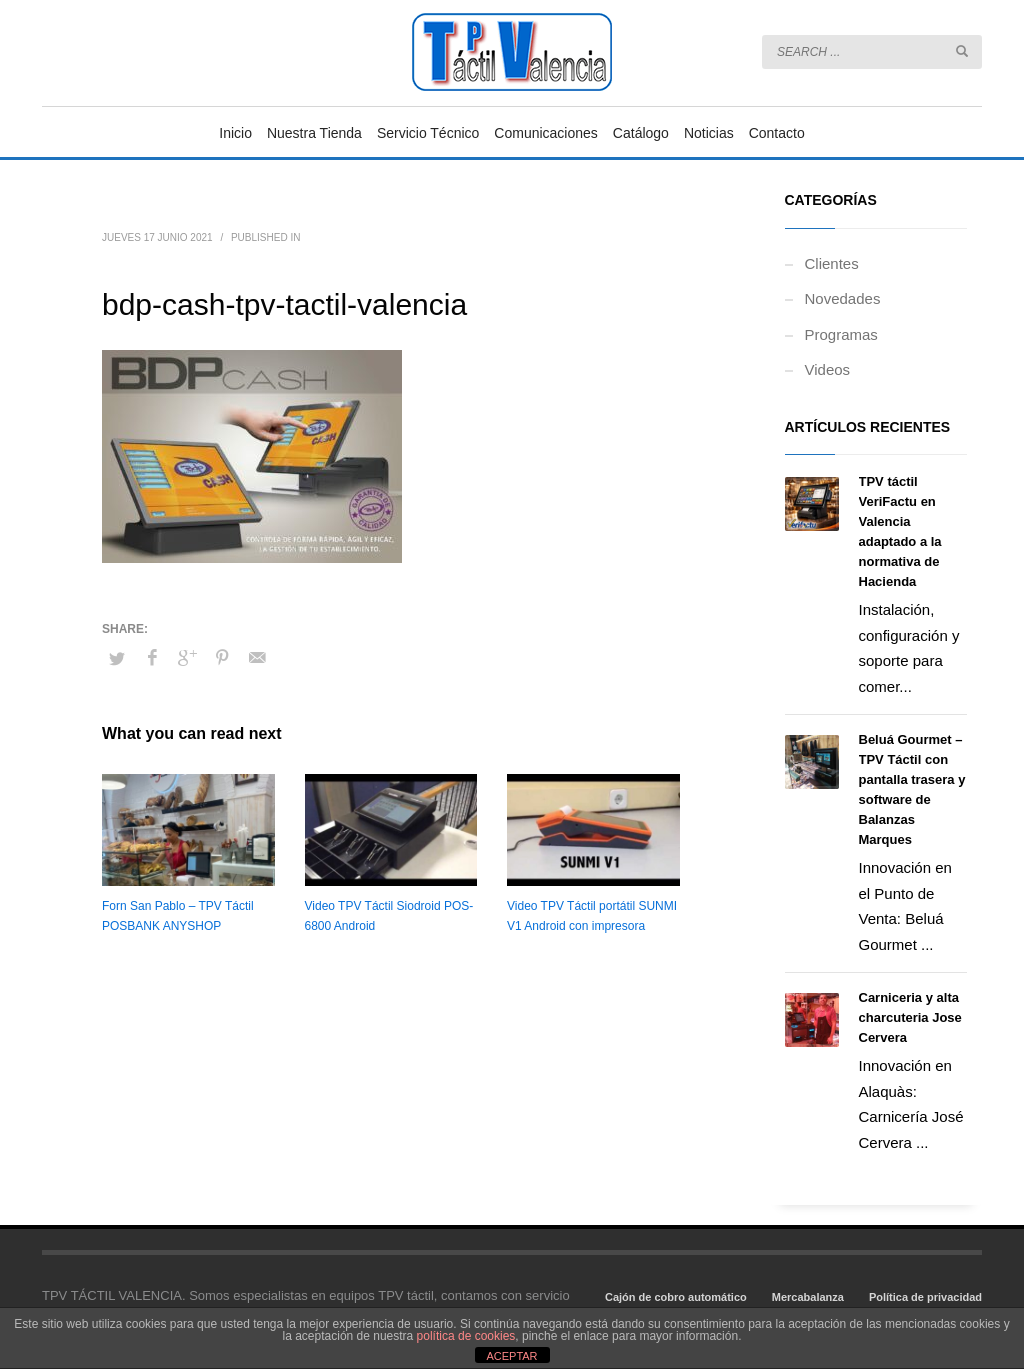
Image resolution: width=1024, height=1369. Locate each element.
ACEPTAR (511, 1356)
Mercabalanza (808, 1297)
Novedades (843, 298)
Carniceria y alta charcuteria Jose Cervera (910, 1017)
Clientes (832, 263)
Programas (841, 334)
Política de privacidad (925, 1297)
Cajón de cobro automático (676, 1297)
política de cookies (466, 1336)
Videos (828, 369)
